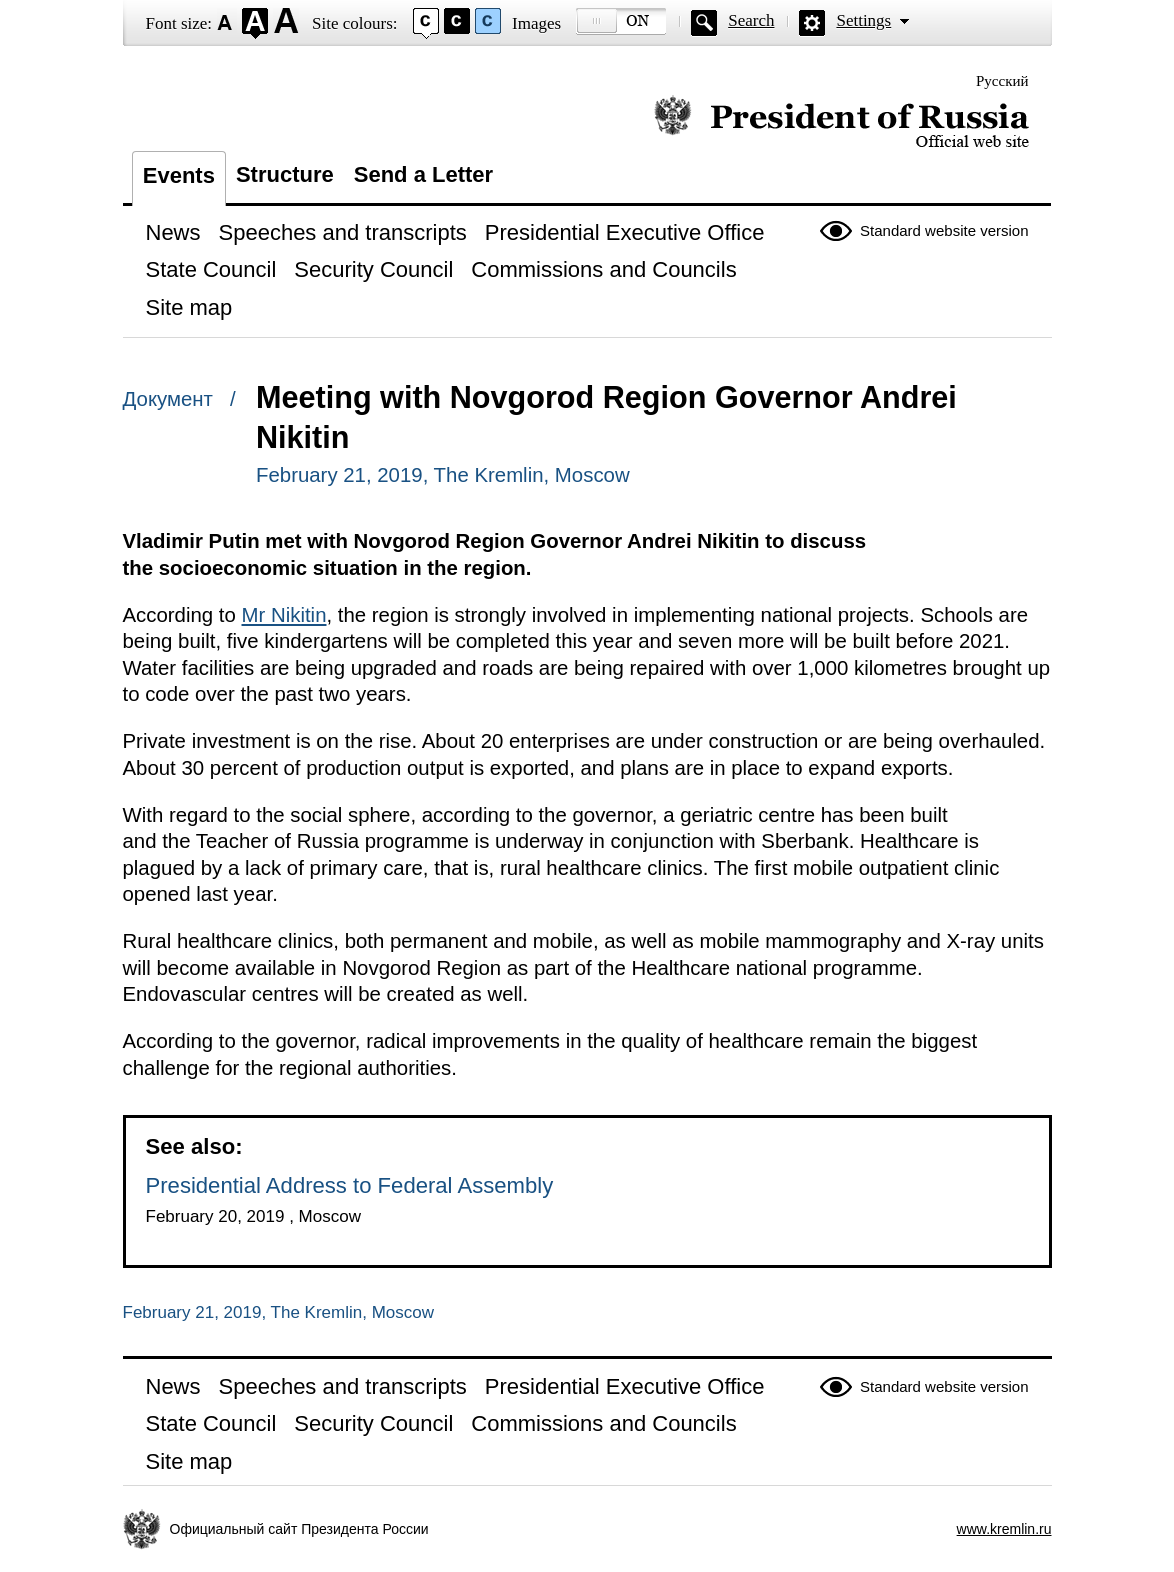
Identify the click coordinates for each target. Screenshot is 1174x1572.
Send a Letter (423, 174)
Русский (1002, 81)
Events (179, 175)
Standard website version (944, 230)
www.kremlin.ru (1004, 1529)
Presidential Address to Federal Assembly (350, 1185)
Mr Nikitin (284, 615)
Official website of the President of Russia (841, 122)
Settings (863, 20)
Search (751, 20)
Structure (285, 174)
